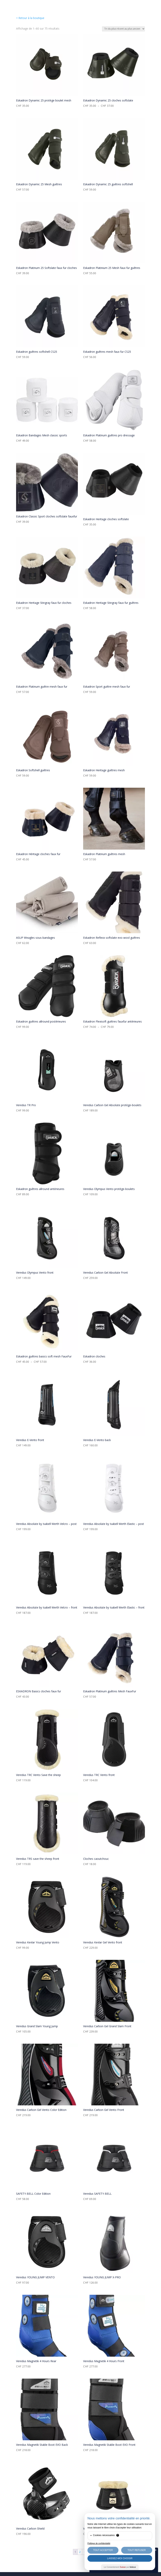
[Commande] (123, 29)
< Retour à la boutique (30, 18)
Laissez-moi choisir (119, 2558)
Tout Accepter (103, 2550)
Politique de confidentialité (98, 2543)
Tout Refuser (136, 2550)
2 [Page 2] (80, 2552)
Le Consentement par (120, 2567)
